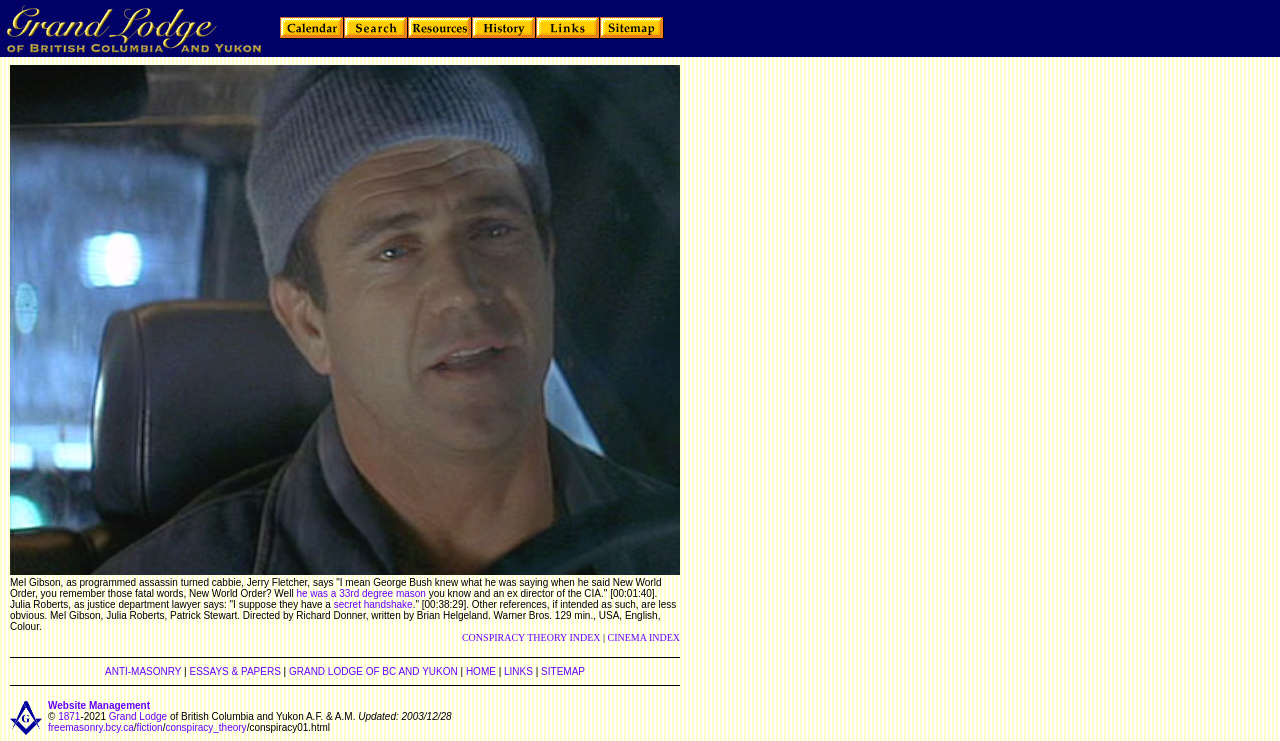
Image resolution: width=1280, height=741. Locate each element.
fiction (150, 727)
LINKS (518, 671)
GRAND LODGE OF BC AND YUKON (373, 671)
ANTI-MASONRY (143, 671)
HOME (481, 671)
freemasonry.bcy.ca (91, 727)
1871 (69, 716)
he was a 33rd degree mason (361, 593)
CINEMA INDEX (644, 637)
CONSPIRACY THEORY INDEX (531, 637)
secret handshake (373, 604)
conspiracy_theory (205, 727)
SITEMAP (563, 671)
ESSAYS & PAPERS (234, 671)
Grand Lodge (138, 716)
